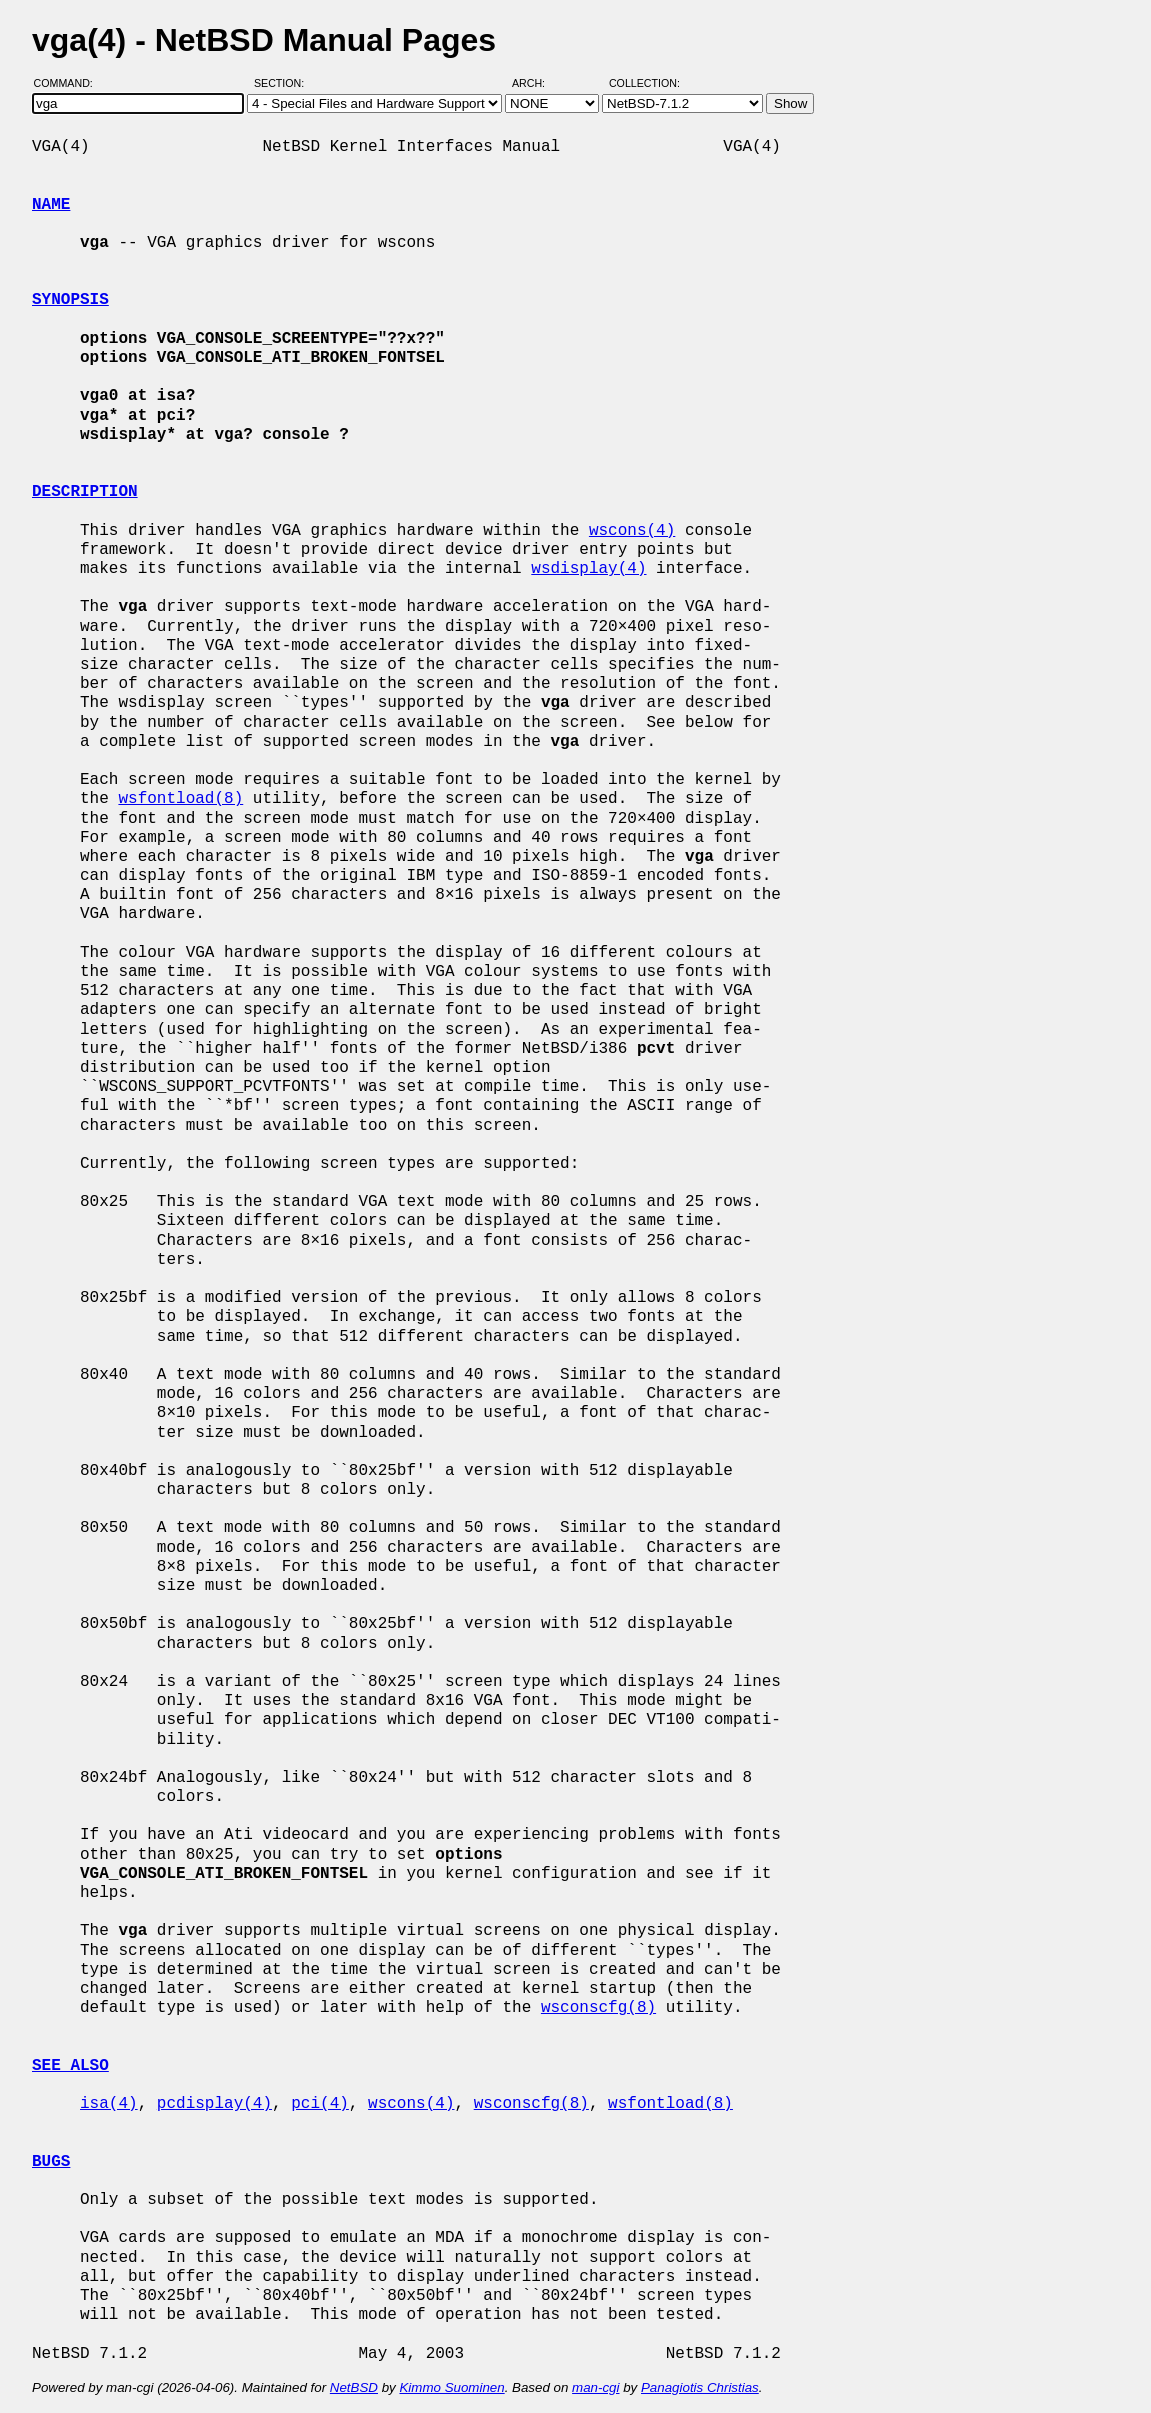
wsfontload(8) (180, 799)
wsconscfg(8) (598, 2008)
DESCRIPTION (85, 492)
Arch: (537, 83)
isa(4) (109, 2104)
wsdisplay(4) (588, 569)
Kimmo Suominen (451, 2387)
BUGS (51, 2162)
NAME (51, 205)
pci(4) (320, 2104)
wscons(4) (632, 531)
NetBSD (354, 2387)
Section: (283, 83)
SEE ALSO (70, 2066)
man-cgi (595, 2387)
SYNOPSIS (70, 300)
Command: (69, 83)
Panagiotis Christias (700, 2387)
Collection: (644, 83)
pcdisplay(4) (214, 2104)
